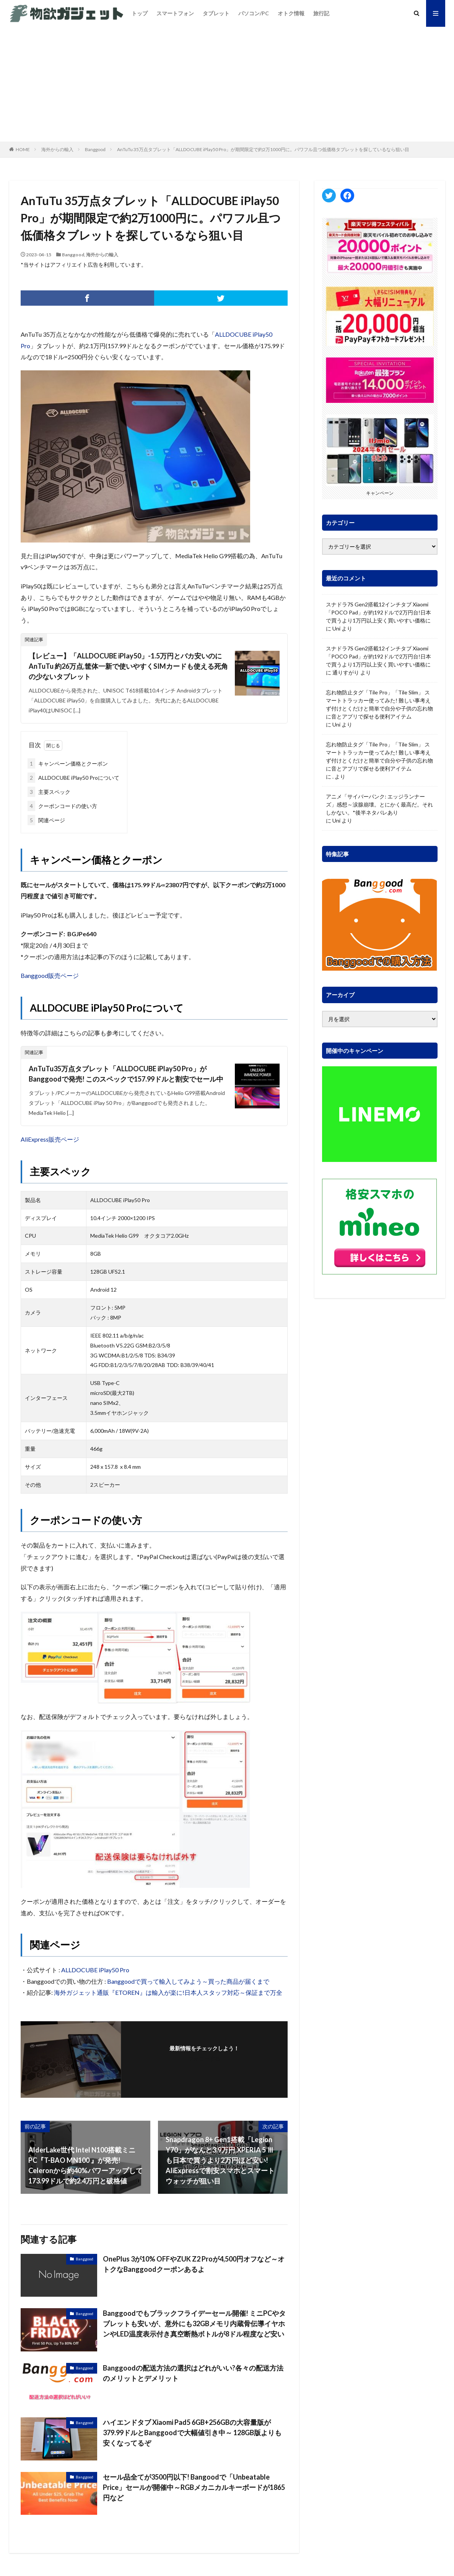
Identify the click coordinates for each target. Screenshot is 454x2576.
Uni (336, 628)
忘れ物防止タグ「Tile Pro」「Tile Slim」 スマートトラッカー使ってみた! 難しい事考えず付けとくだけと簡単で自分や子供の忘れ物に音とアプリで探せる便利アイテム (379, 704)
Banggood (95, 149)
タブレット (216, 13)
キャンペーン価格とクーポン (68, 763)
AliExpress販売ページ (50, 1139)
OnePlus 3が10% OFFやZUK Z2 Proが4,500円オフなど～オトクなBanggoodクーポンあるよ (194, 2264)
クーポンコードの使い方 (62, 806)
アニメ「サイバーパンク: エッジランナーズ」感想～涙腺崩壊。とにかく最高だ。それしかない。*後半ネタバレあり (379, 804)
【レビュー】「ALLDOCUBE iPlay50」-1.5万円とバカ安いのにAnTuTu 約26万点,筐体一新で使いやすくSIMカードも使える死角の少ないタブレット (128, 666)
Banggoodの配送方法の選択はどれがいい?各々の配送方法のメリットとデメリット (193, 2373)
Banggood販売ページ (50, 975)
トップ (140, 13)
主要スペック (49, 792)
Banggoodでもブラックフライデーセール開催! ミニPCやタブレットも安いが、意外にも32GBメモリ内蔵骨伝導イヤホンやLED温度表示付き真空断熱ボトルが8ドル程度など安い (194, 2323)
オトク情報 (291, 13)
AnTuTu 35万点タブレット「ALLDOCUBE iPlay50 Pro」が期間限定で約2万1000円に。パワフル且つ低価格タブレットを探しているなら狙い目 (263, 149)
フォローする (204, 2058)
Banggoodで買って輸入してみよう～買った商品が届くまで (188, 1981)
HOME (23, 149)
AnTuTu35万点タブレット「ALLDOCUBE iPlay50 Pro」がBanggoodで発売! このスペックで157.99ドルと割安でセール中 (126, 1073)
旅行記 (321, 13)
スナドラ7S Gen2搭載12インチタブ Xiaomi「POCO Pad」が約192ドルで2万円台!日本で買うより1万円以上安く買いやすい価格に (378, 612)
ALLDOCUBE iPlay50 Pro (95, 1969)
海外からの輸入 (57, 149)
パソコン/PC (253, 13)
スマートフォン (175, 13)
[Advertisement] (227, 84)
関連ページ (46, 820)
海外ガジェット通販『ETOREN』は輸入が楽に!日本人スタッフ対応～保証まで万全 (168, 1992)
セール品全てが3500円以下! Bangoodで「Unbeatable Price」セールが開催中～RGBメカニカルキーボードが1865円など (194, 2487)
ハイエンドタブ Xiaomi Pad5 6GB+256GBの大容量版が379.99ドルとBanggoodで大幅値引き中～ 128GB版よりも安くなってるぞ (192, 2432)
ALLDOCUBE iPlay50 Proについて (73, 777)
